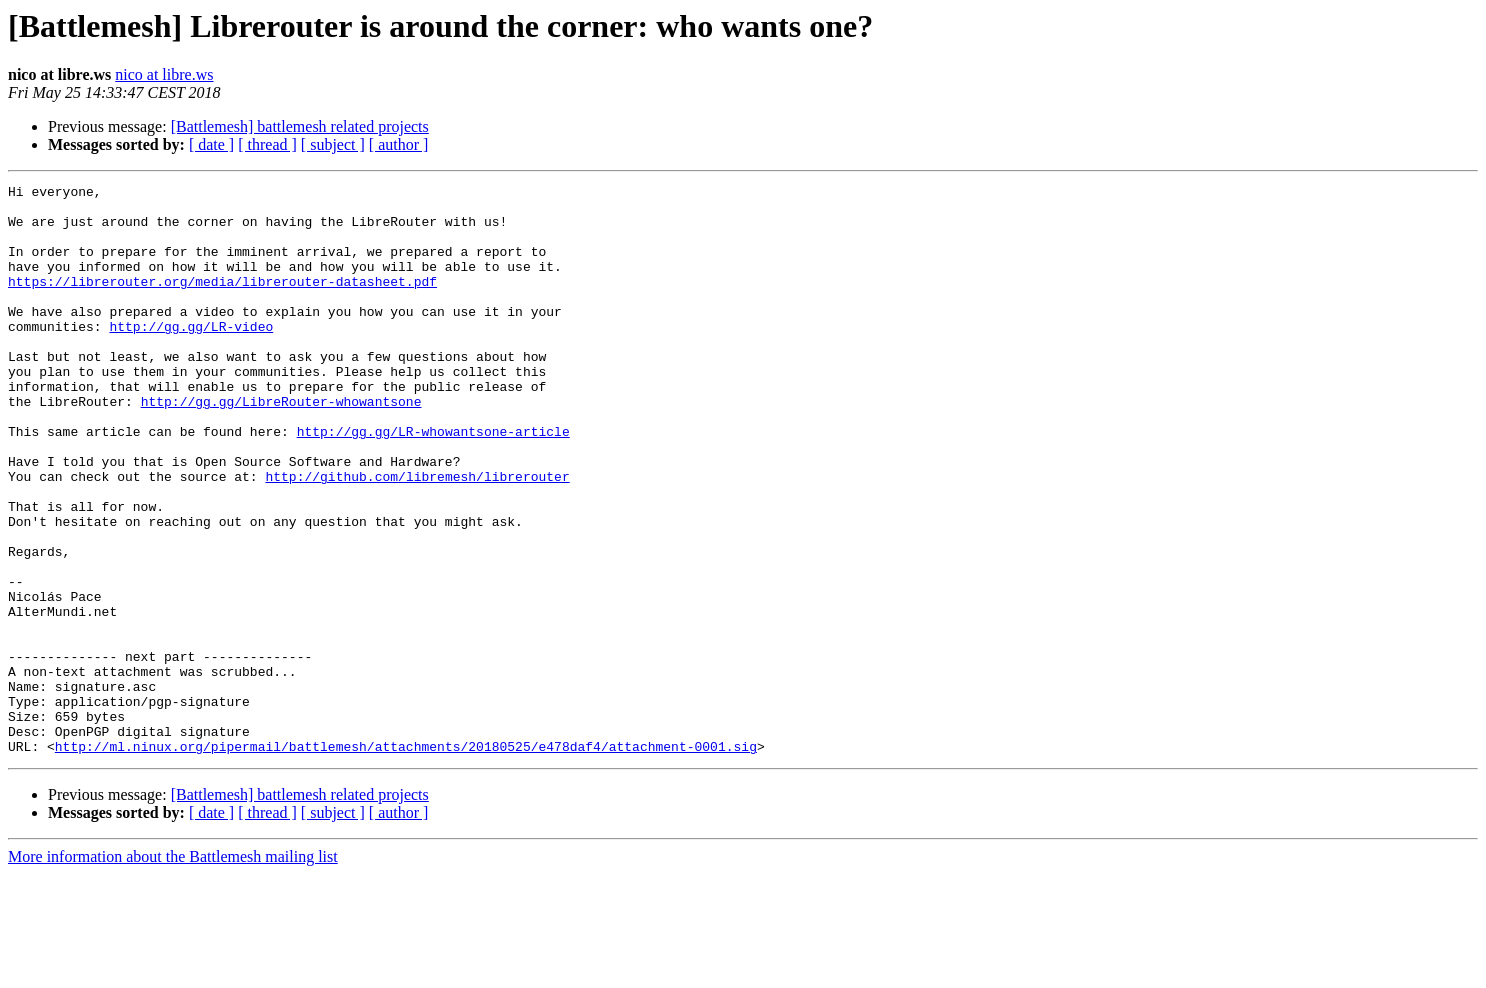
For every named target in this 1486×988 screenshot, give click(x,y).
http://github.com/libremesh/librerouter (417, 536)
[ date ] (211, 144)
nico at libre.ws (164, 74)
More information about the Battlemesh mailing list (173, 970)
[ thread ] (267, 144)
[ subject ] (333, 144)
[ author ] (399, 144)
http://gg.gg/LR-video (191, 356)
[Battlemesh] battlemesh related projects (300, 126)
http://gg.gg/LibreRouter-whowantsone (281, 446)
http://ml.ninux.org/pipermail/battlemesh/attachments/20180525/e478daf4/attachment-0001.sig (406, 860)
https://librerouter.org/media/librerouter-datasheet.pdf (222, 302)
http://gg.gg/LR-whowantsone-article (433, 482)
